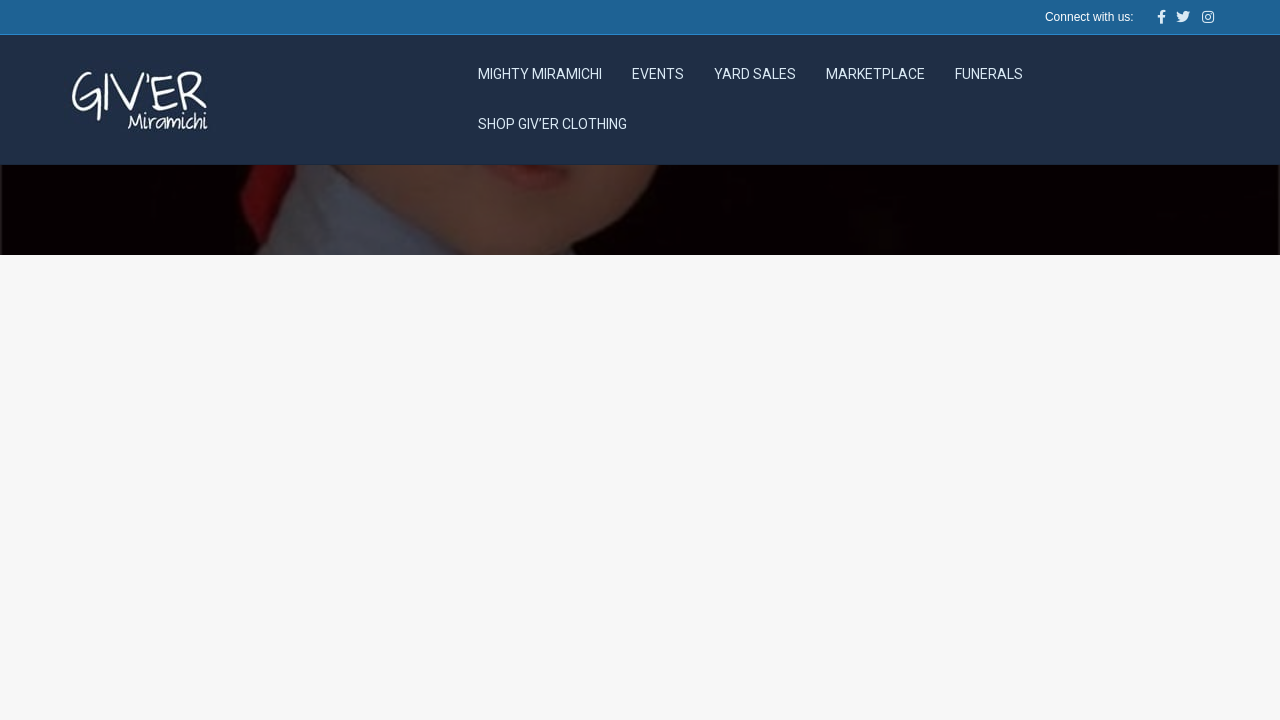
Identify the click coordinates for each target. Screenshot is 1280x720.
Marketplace (875, 74)
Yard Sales (755, 74)
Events (658, 74)
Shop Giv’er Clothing (552, 124)
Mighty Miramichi (540, 74)
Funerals (989, 74)
